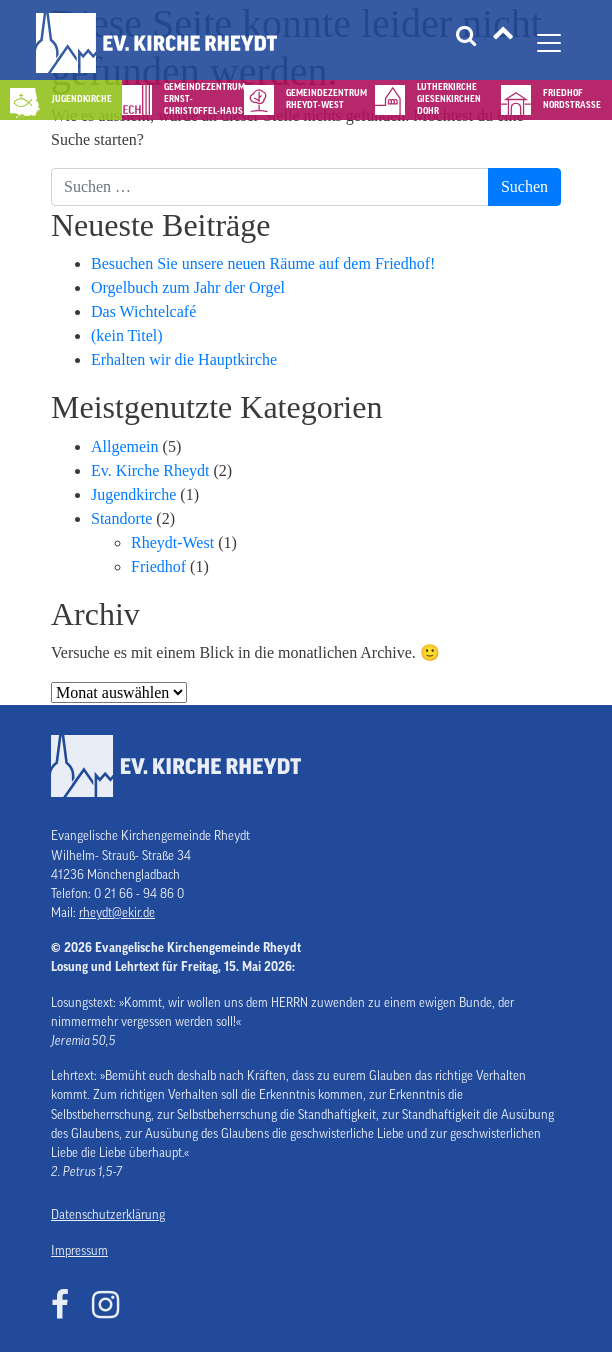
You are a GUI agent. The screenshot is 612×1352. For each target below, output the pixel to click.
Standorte (121, 518)
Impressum (79, 1251)
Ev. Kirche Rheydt (150, 470)
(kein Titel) (127, 335)
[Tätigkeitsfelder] (503, 43)
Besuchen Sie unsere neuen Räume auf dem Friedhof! (263, 263)
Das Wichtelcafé (143, 311)
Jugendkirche (133, 494)
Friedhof (158, 566)
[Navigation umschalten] (549, 43)
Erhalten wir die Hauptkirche (184, 359)
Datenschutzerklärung (108, 1215)
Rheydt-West (172, 542)
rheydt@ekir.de (117, 913)
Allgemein (125, 446)
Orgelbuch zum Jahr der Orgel (188, 287)
